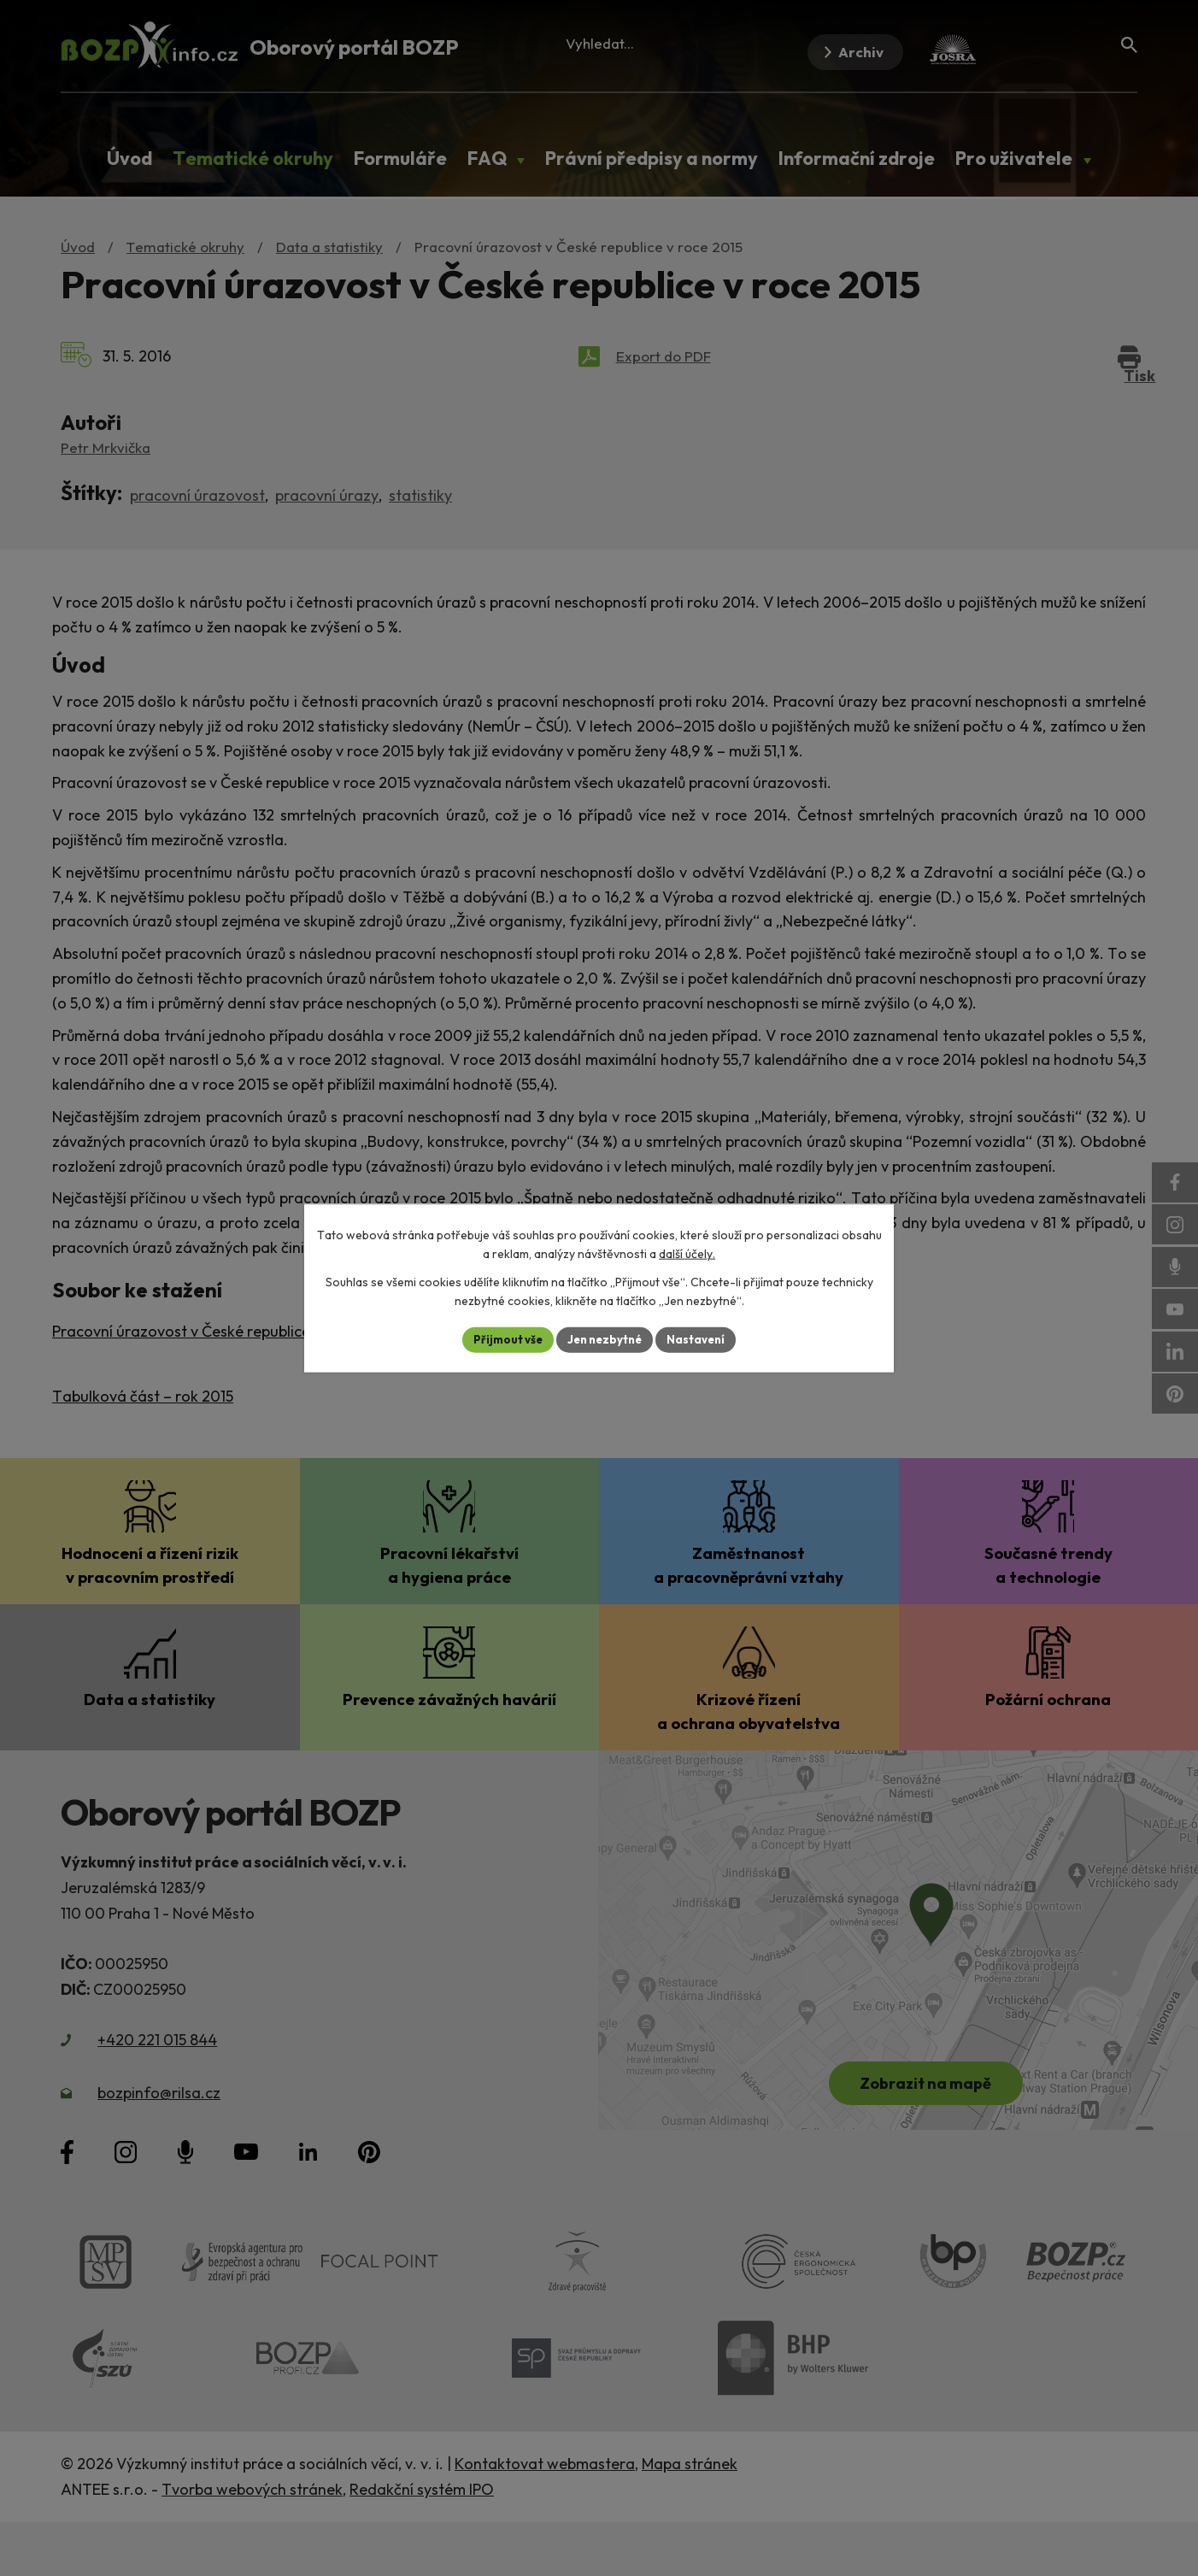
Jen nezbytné (605, 1339)
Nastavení (702, 1339)
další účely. (687, 1253)
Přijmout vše (502, 1339)
